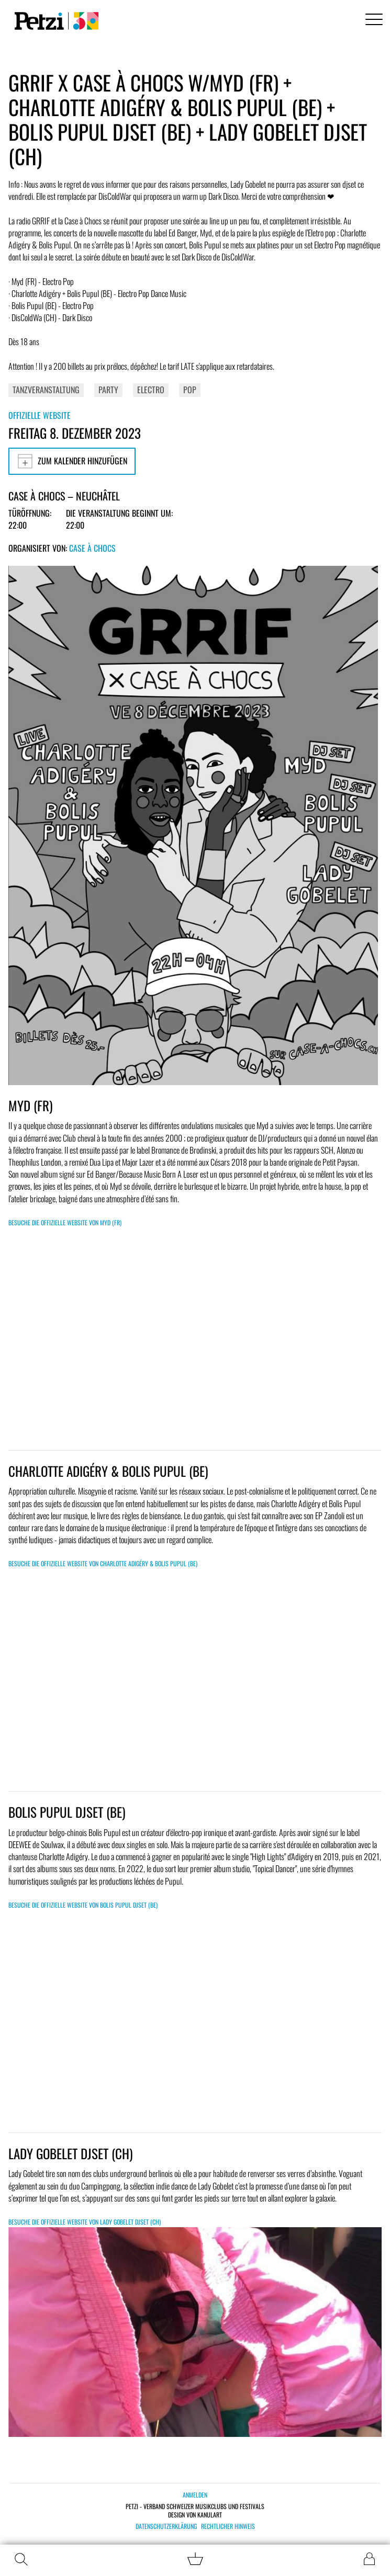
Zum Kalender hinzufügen (72, 461)
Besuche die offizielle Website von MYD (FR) (64, 1222)
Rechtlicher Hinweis (228, 2526)
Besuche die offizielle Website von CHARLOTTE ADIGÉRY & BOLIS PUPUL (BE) (102, 1563)
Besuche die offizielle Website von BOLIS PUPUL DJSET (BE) (83, 1904)
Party (108, 389)
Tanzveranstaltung (46, 389)
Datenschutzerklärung (166, 2526)
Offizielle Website (39, 415)
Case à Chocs (92, 548)
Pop (189, 389)
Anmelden (195, 2494)
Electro (150, 389)
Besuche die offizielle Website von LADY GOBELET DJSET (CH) (84, 2221)
